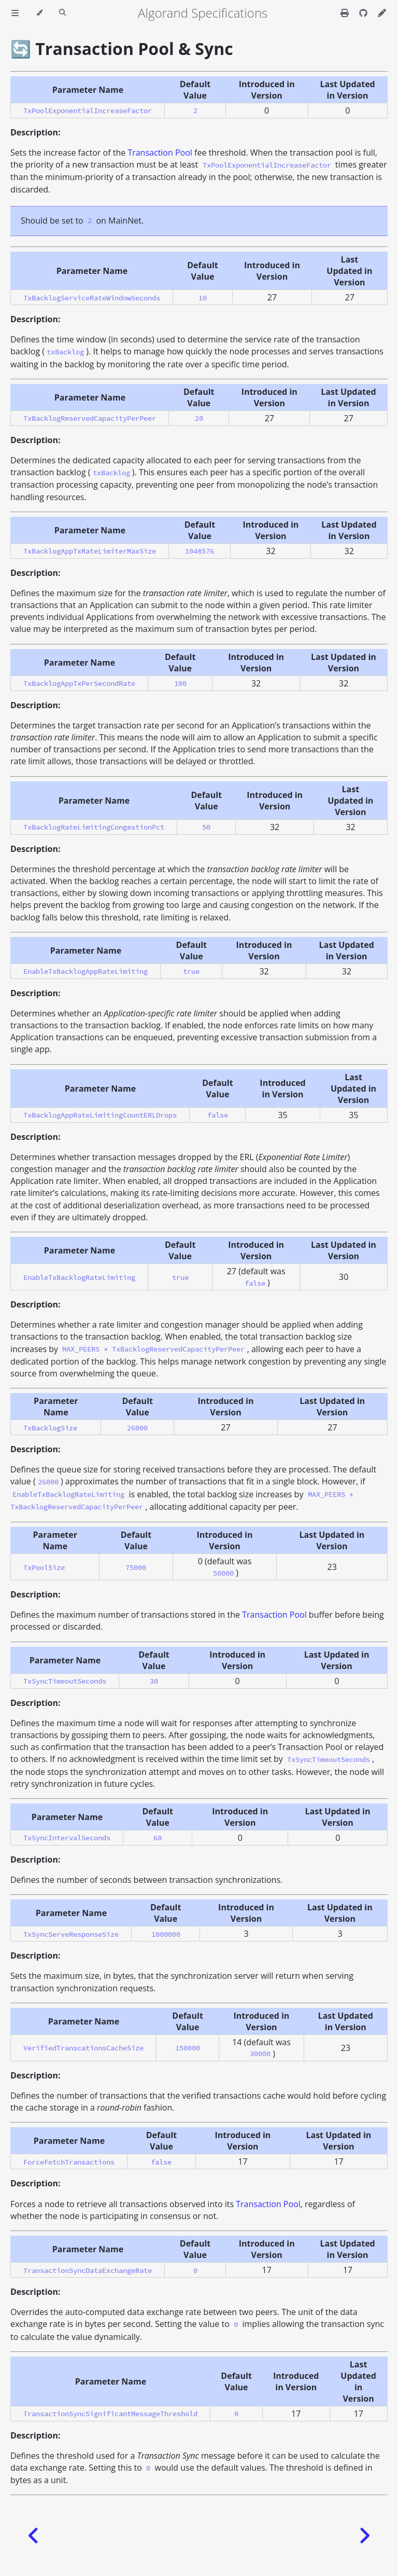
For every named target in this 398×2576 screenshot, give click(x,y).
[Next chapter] (364, 2536)
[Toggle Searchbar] (62, 13)
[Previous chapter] (33, 2536)
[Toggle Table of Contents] (15, 13)
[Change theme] (39, 13)
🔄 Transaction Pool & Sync (121, 48)
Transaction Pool (159, 152)
